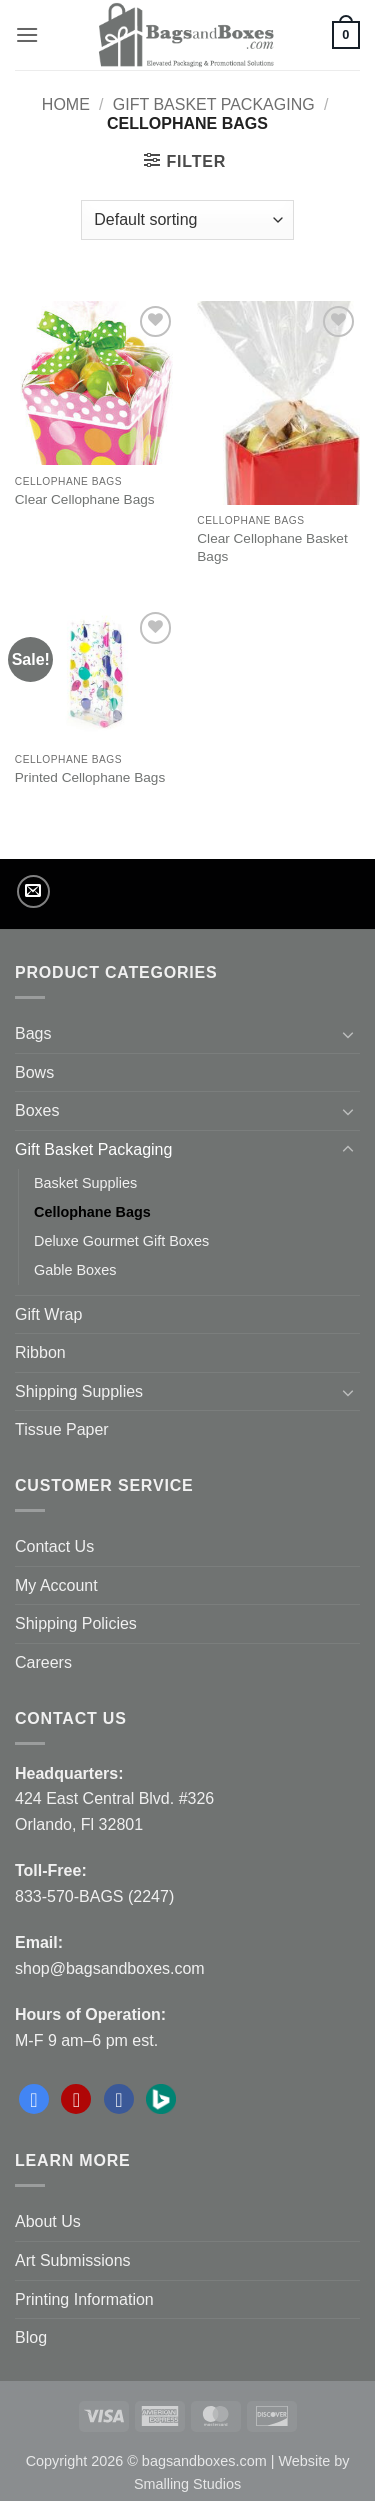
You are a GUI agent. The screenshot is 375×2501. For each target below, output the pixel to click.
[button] (27, 34)
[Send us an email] (33, 891)
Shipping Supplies (79, 1391)
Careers (43, 1662)
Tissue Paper (62, 1429)
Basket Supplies (85, 1183)
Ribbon (40, 1352)
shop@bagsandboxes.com (110, 1968)
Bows (34, 1072)
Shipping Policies (76, 1623)
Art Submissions (73, 2260)
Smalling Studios (187, 2484)
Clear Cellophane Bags (85, 499)
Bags (33, 1033)
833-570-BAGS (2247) (94, 1896)
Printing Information (84, 2299)
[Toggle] (348, 1034)
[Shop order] (187, 220)
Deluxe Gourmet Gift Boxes (121, 1241)
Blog (31, 2337)
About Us (48, 2221)
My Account (56, 1585)
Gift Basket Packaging (214, 104)
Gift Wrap (48, 1314)
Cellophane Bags (92, 1212)
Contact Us (54, 1546)
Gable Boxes (75, 1270)
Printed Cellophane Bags (90, 777)
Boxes (37, 1110)
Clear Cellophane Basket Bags (272, 547)
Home (66, 104)
